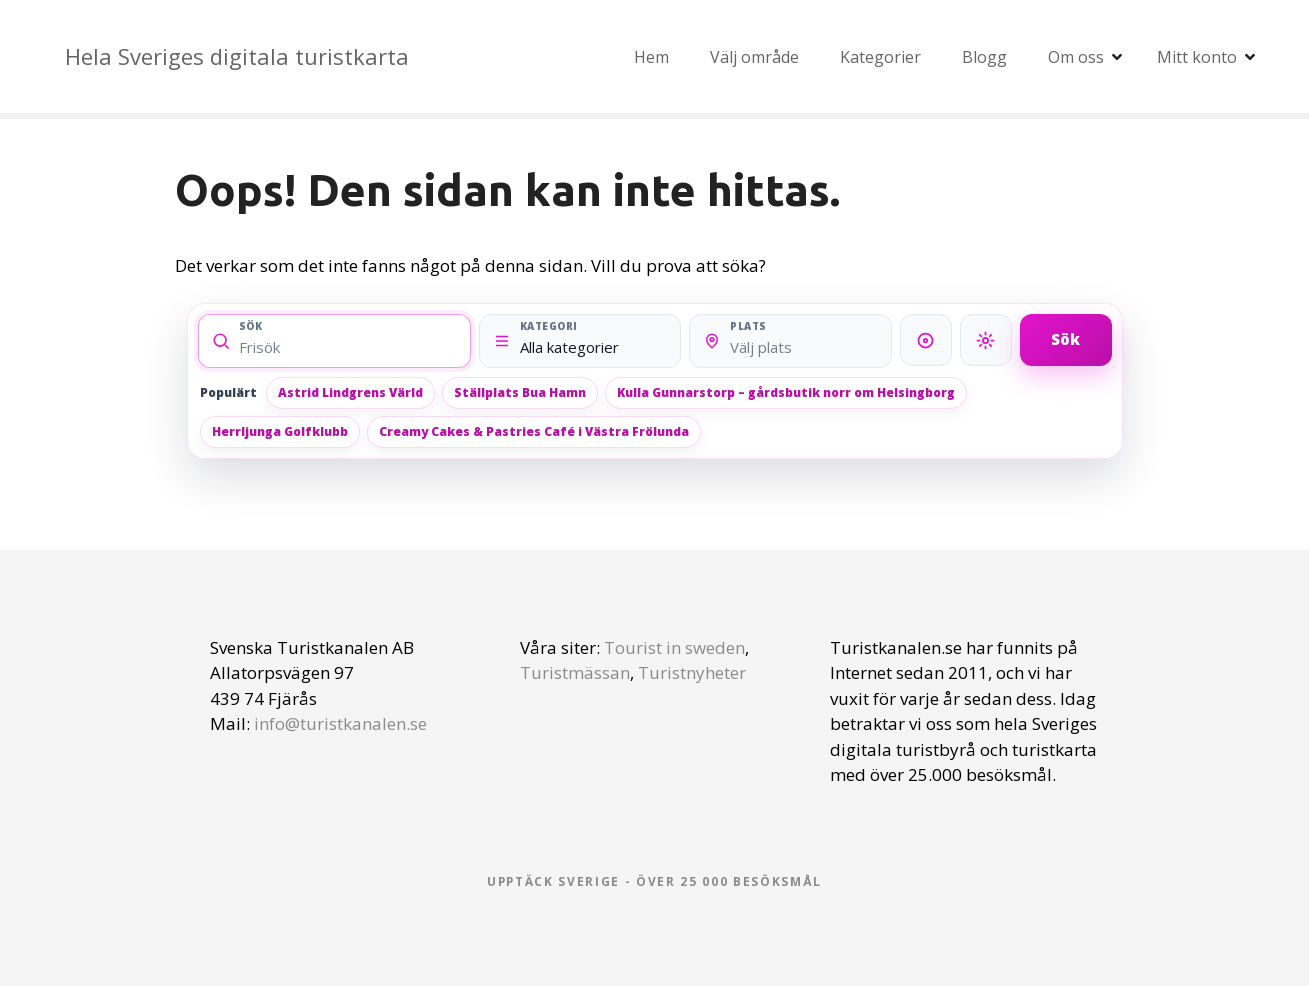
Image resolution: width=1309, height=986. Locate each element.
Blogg (984, 57)
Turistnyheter (692, 672)
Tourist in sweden (674, 647)
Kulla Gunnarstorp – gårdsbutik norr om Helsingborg (786, 392)
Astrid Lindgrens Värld (350, 392)
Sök (1065, 339)
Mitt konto (1197, 57)
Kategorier (880, 57)
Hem (651, 57)
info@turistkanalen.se (340, 723)
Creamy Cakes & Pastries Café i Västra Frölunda (534, 431)
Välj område (754, 57)
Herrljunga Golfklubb (280, 431)
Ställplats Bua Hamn (520, 392)
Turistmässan (575, 672)
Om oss (1076, 57)
